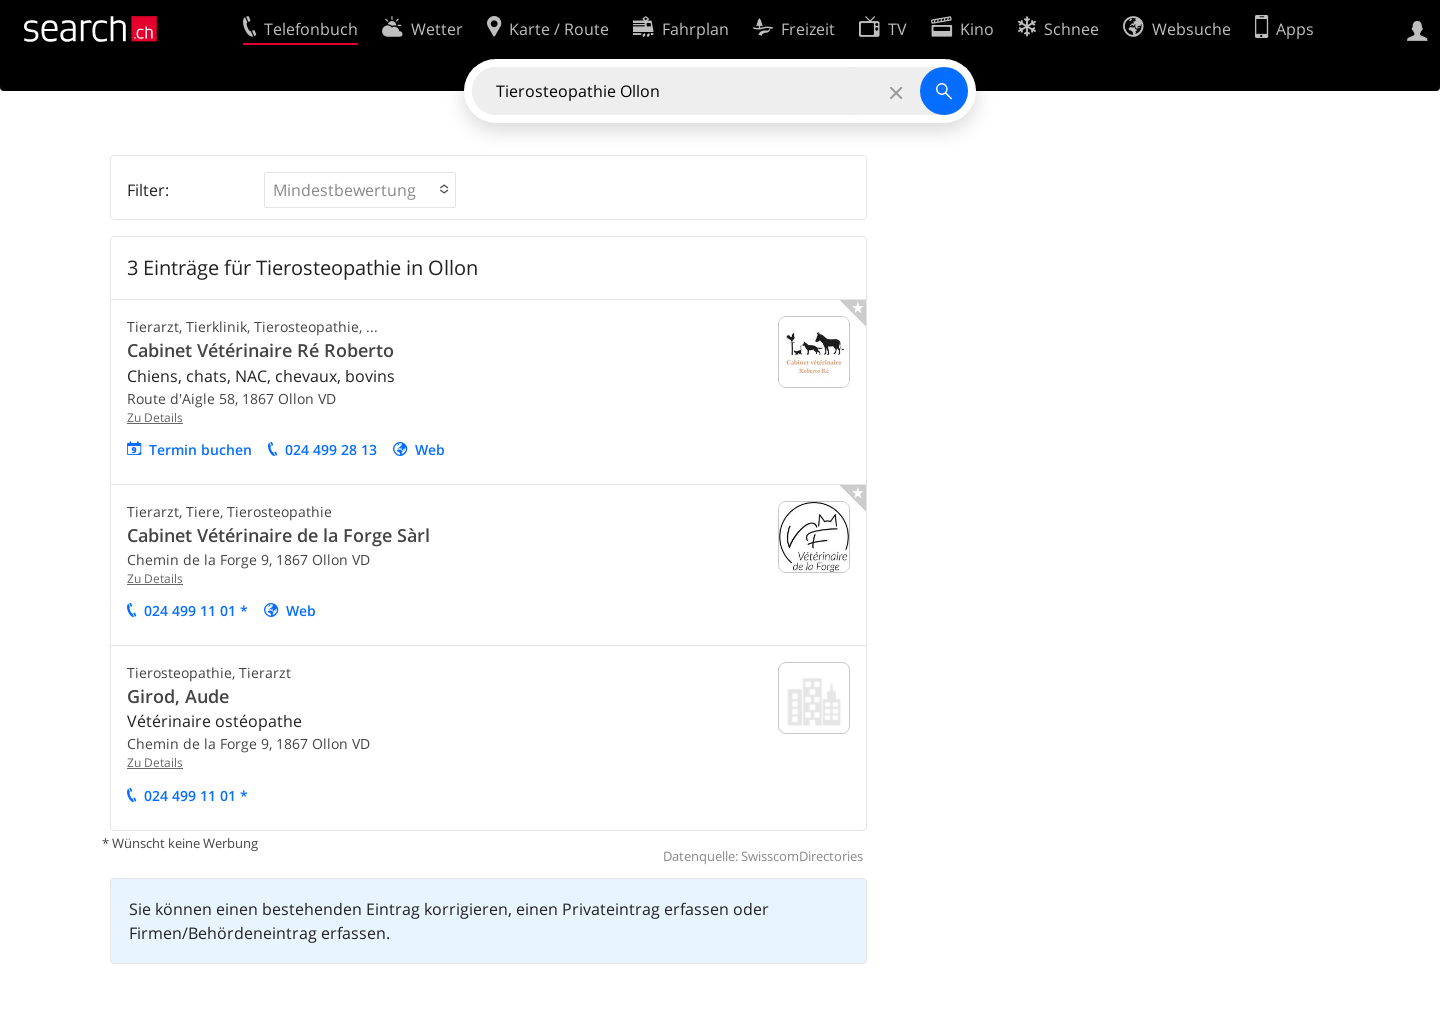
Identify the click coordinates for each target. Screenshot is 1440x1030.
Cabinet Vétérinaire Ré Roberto (260, 350)
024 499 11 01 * (196, 610)
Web (430, 449)
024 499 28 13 (331, 449)
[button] (360, 190)
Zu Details (155, 417)
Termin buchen (200, 449)
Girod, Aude (178, 696)
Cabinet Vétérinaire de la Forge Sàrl (278, 535)
